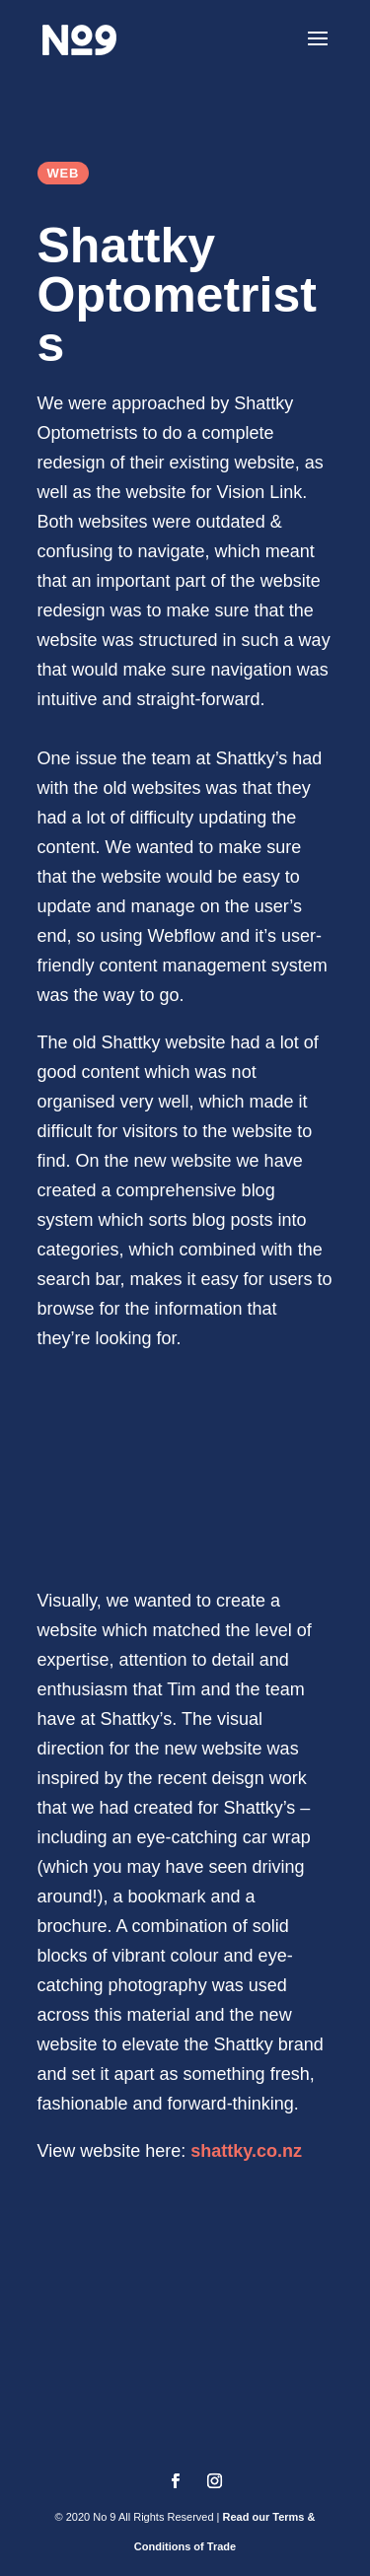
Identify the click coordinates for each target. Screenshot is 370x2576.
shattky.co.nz (246, 2151)
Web (63, 173)
